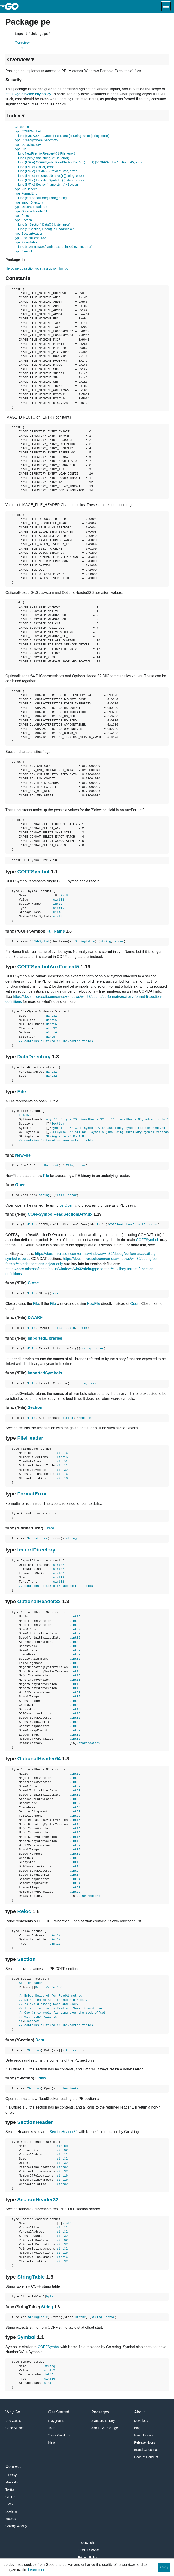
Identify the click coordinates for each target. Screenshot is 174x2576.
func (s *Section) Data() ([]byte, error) (44, 224)
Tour (51, 2428)
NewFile (23, 1155)
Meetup (10, 2518)
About (139, 2412)
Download (141, 2421)
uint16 (58, 908)
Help (51, 2442)
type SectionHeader (28, 233)
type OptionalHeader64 (30, 211)
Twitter (10, 2489)
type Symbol (23, 251)
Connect (13, 2466)
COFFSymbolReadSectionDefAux (60, 1214)
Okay (164, 2567)
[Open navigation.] (165, 6)
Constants (21, 127)
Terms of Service (88, 2550)
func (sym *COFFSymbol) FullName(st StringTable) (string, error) (63, 136)
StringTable (85, 941)
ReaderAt (51, 1165)
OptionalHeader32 (39, 1601)
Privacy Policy (88, 2557)
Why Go (12, 2412)
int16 (57, 904)
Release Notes (144, 2442)
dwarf (61, 1328)
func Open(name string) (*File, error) (43, 158)
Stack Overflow (59, 2435)
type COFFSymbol (27, 131)
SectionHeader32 (64, 2132)
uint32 (58, 899)
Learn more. (37, 2570)
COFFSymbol (33, 871)
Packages (100, 2412)
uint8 (63, 895)
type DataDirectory (27, 144)
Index (18, 48)
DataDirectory (34, 1056)
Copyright (88, 2542)
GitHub (10, 2497)
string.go (46, 268)
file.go (9, 268)
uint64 (75, 1807)
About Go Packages (105, 2428)
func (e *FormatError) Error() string (42, 198)
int (99, 1224)
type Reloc (21, 215)
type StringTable (25, 242)
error (119, 941)
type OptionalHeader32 (30, 207)
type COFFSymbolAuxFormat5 (36, 140)
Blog (137, 2428)
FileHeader (28, 1115)
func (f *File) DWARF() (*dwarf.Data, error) (48, 171)
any (48, 1119)
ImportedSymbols (45, 1373)
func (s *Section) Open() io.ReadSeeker (46, 229)
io (40, 1165)
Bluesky (11, 2475)
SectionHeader (31, 1983)
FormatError (32, 1494)
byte (66, 2050)
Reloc (24, 1911)
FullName (55, 931)
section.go (31, 268)
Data (71, 1328)
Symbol (56, 1128)
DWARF (35, 1317)
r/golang (11, 2511)
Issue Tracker (143, 2435)
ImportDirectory (36, 1550)
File (21, 1091)
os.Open (66, 1205)
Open (20, 1185)
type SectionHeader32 (30, 238)
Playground (56, 2421)
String (47, 2307)
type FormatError (26, 193)
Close (33, 1283)
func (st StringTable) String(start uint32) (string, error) (55, 246)
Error (49, 1528)
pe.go (19, 268)
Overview (22, 43)
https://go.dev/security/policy (28, 94)
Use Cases (13, 2421)
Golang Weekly (16, 2526)
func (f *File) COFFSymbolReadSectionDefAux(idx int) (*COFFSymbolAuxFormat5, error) (80, 162)
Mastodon (12, 2482)
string (105, 941)
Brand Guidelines (146, 2450)
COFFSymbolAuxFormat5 (48, 966)
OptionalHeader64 (39, 1758)
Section (57, 1123)
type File (20, 149)
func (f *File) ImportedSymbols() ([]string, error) (51, 180)
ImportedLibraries (45, 1338)
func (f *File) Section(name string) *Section (48, 184)
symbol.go (60, 268)
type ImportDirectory (28, 202)
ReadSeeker (71, 2088)
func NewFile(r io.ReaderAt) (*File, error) (46, 153)
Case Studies (14, 2428)
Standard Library (103, 2421)
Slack (9, 2504)
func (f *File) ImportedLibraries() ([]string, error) (51, 176)
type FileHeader (25, 189)
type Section (23, 220)
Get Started (58, 2412)
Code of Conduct (146, 2457)
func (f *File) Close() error (36, 167)
